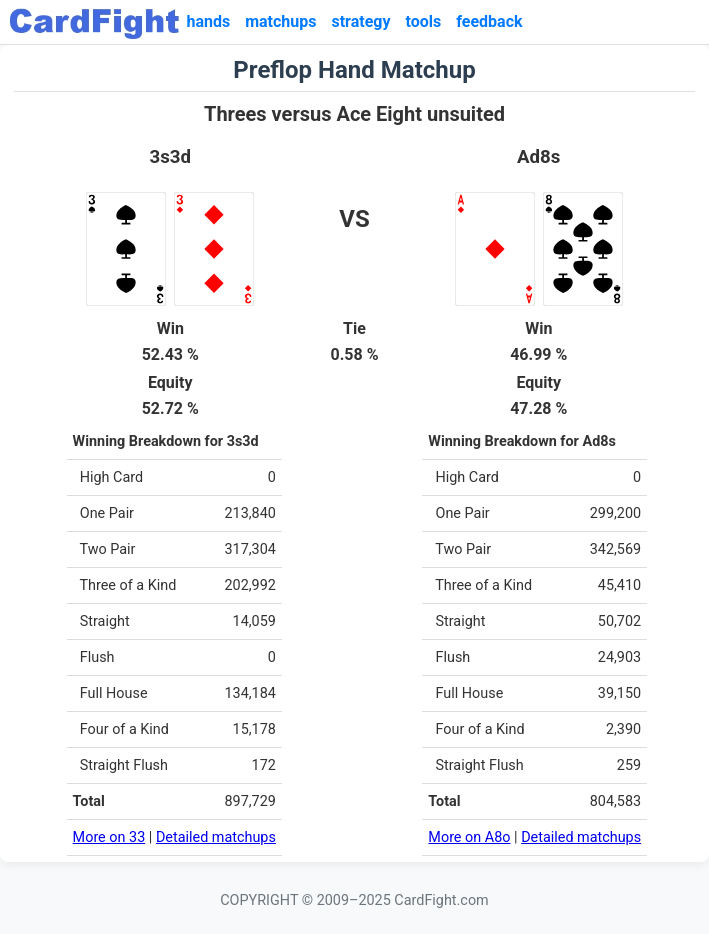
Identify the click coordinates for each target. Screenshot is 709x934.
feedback (489, 21)
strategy (360, 21)
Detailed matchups (216, 837)
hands (208, 21)
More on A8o (469, 837)
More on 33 (109, 837)
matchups (280, 21)
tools (424, 21)
